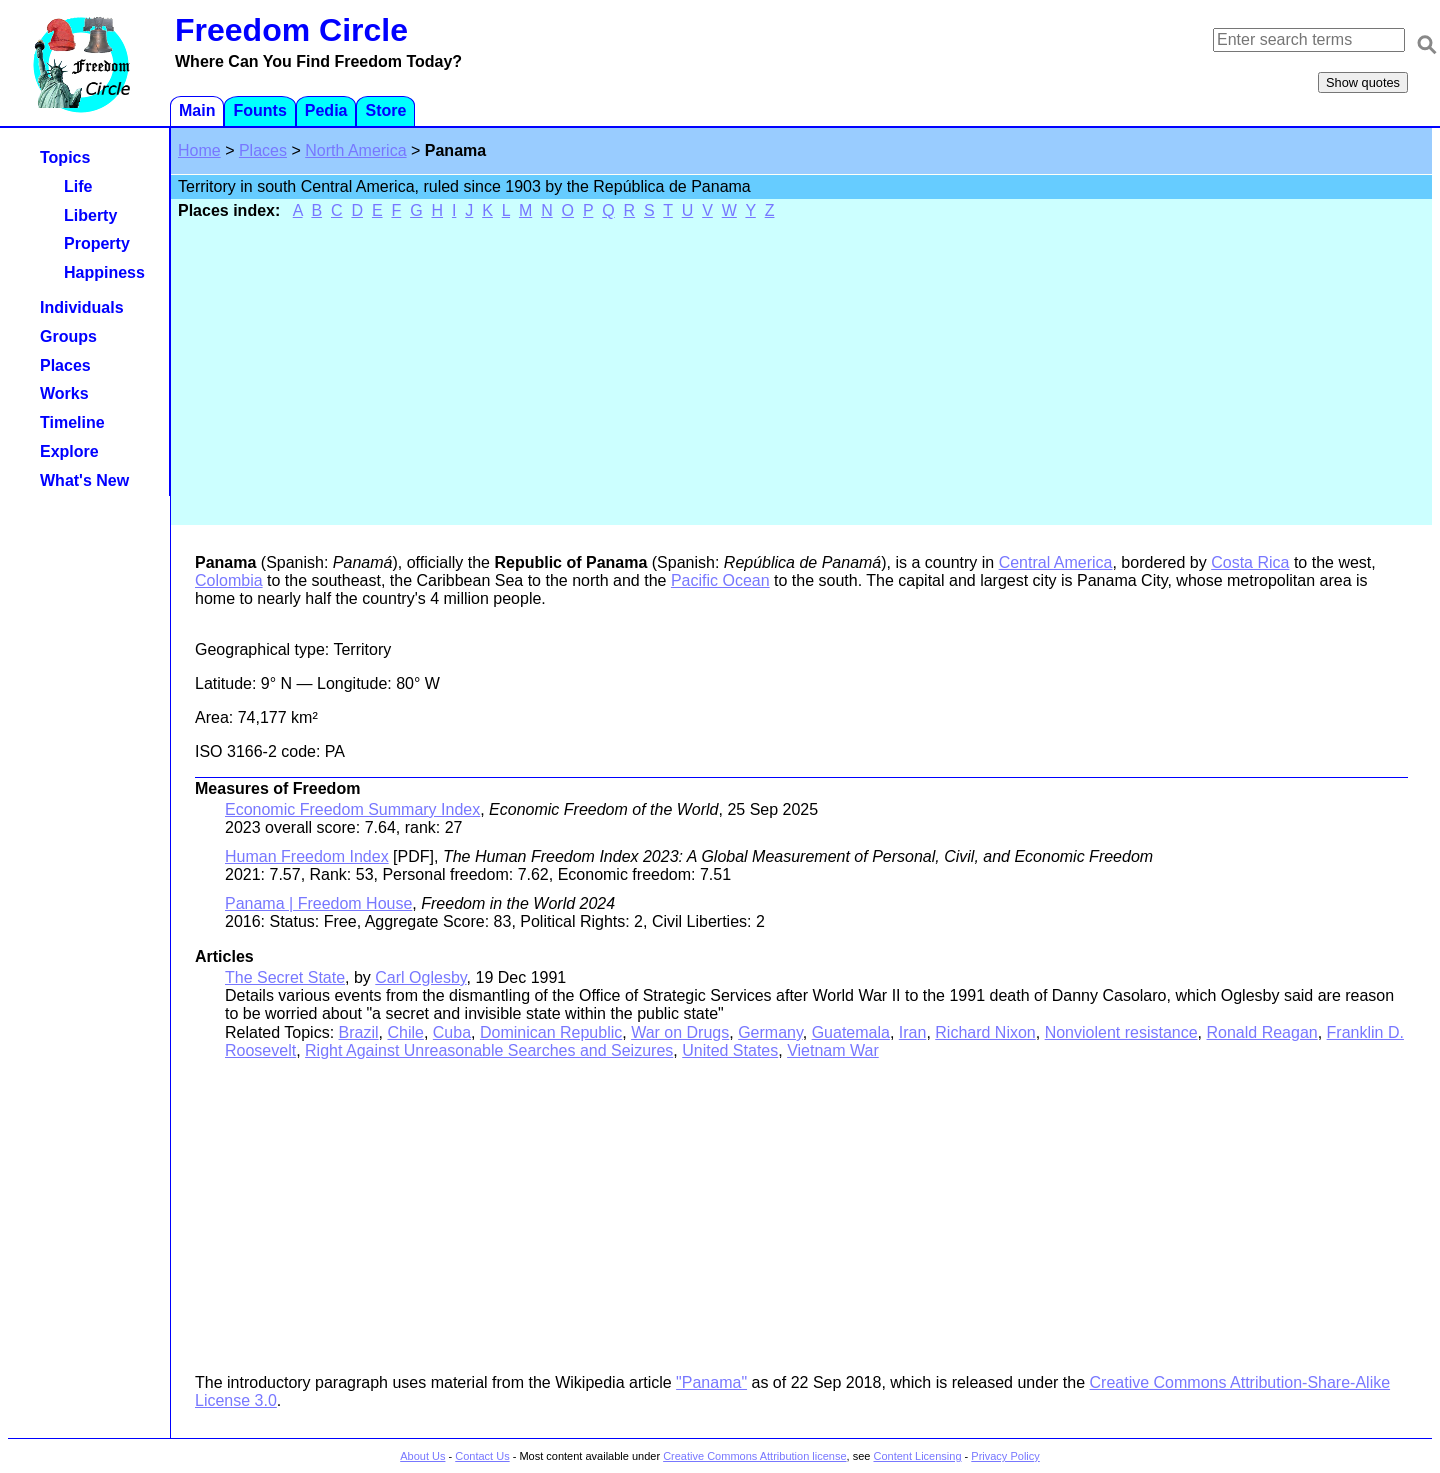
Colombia (229, 580)
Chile (405, 1032)
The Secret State (285, 977)
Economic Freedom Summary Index (352, 809)
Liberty (90, 215)
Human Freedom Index (307, 856)
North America (355, 150)
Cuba (452, 1032)
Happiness (104, 272)
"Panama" (711, 1382)
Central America (1056, 562)
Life (78, 186)
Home (199, 150)
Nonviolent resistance (1121, 1032)
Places (263, 150)
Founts (259, 110)
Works (64, 393)
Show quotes (1363, 82)
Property (97, 243)
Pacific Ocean (720, 580)
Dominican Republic (551, 1032)
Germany (770, 1032)
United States (730, 1050)
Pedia (326, 110)
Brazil (359, 1032)
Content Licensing (917, 1456)
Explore (69, 451)
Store (385, 110)
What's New (84, 480)
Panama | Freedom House (318, 903)
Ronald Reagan (1262, 1032)
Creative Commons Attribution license (754, 1456)
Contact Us (482, 1456)
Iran (913, 1032)
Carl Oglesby (420, 977)
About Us (422, 1456)
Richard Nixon (985, 1032)
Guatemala (851, 1032)
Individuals (82, 307)
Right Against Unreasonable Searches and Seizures (489, 1050)
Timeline (72, 422)
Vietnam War (833, 1050)
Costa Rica (1250, 562)
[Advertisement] (802, 371)
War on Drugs (680, 1032)
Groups (68, 336)
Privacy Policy (1005, 1456)
